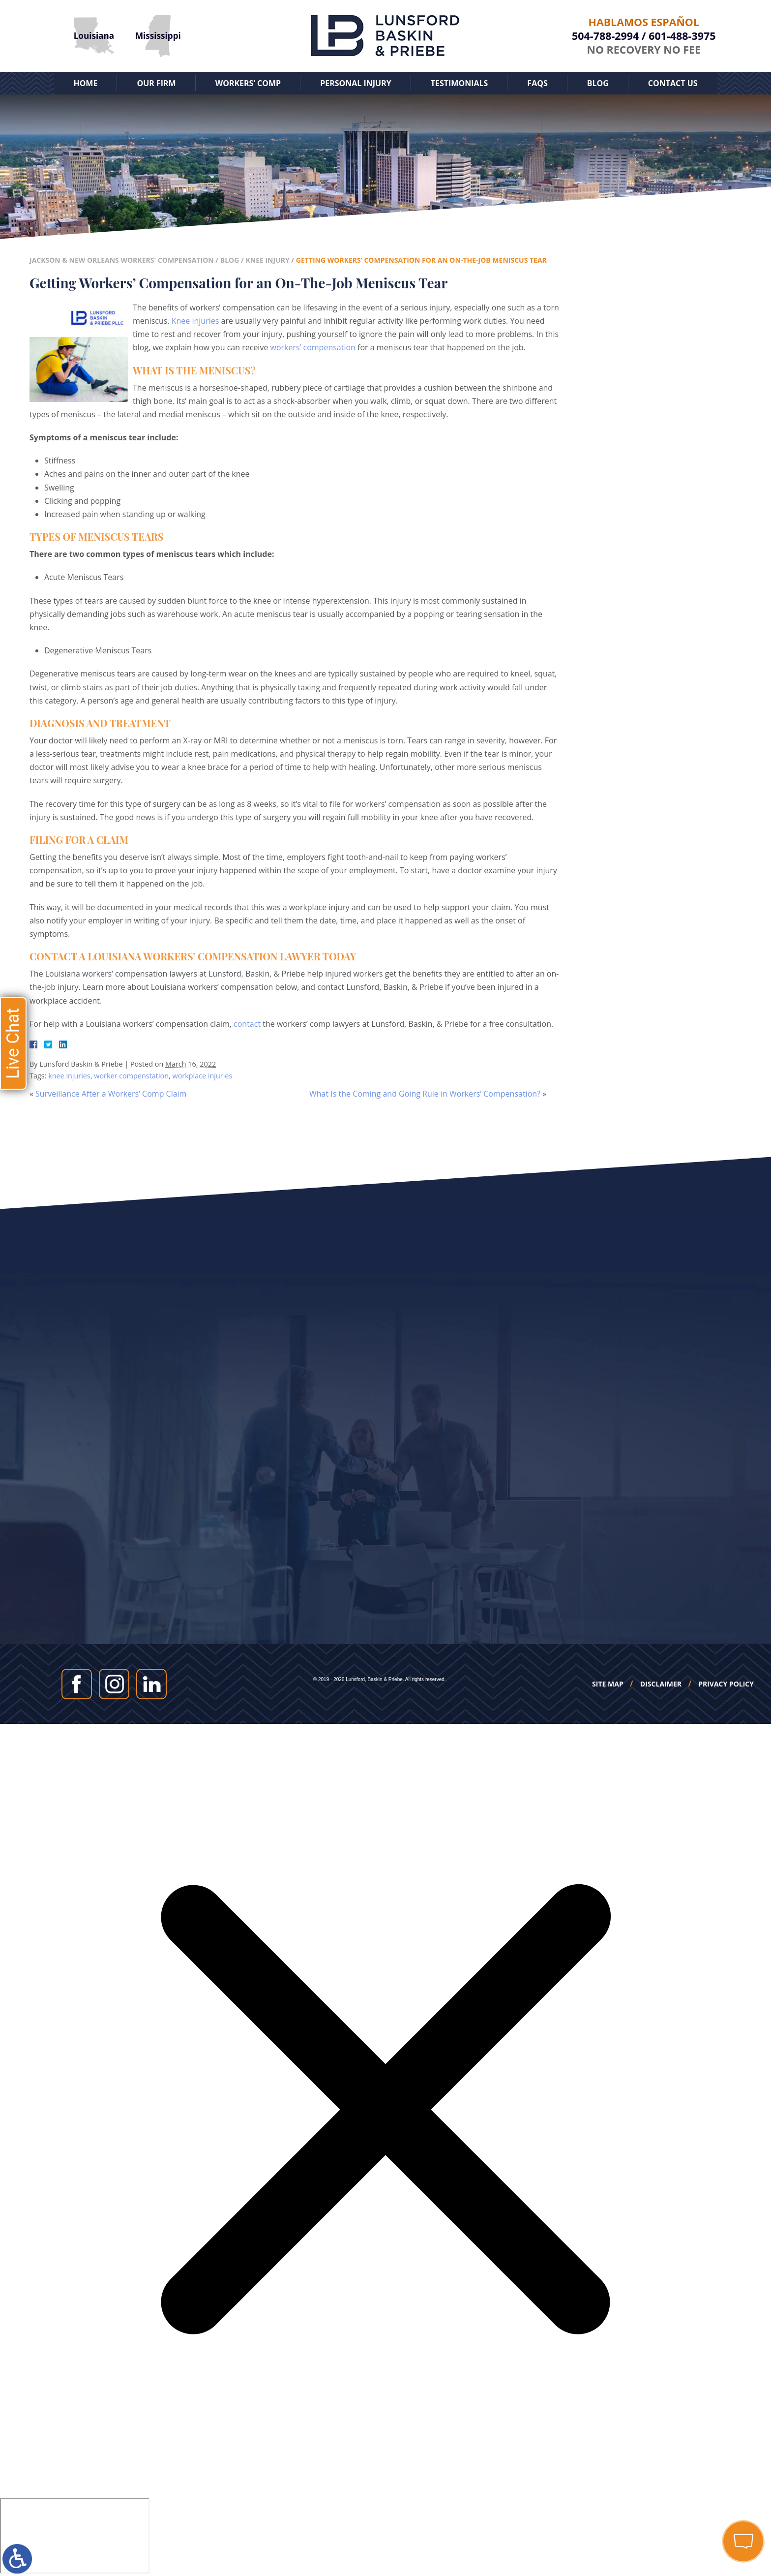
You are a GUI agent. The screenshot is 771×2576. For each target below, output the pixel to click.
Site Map (607, 1684)
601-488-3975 (682, 36)
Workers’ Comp (248, 83)
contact (247, 1023)
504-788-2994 (605, 36)
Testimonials (459, 83)
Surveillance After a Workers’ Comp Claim (110, 1093)
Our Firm (156, 83)
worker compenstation (131, 1075)
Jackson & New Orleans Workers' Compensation (122, 260)
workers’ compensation (313, 347)
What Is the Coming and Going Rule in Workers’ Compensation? (424, 1093)
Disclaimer (661, 1684)
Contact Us (673, 83)
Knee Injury (267, 260)
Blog (598, 83)
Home (85, 83)
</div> (74, 2536)
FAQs (537, 83)
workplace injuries (202, 1075)
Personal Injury (355, 83)
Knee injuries (195, 320)
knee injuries (69, 1075)
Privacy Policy (726, 1684)
